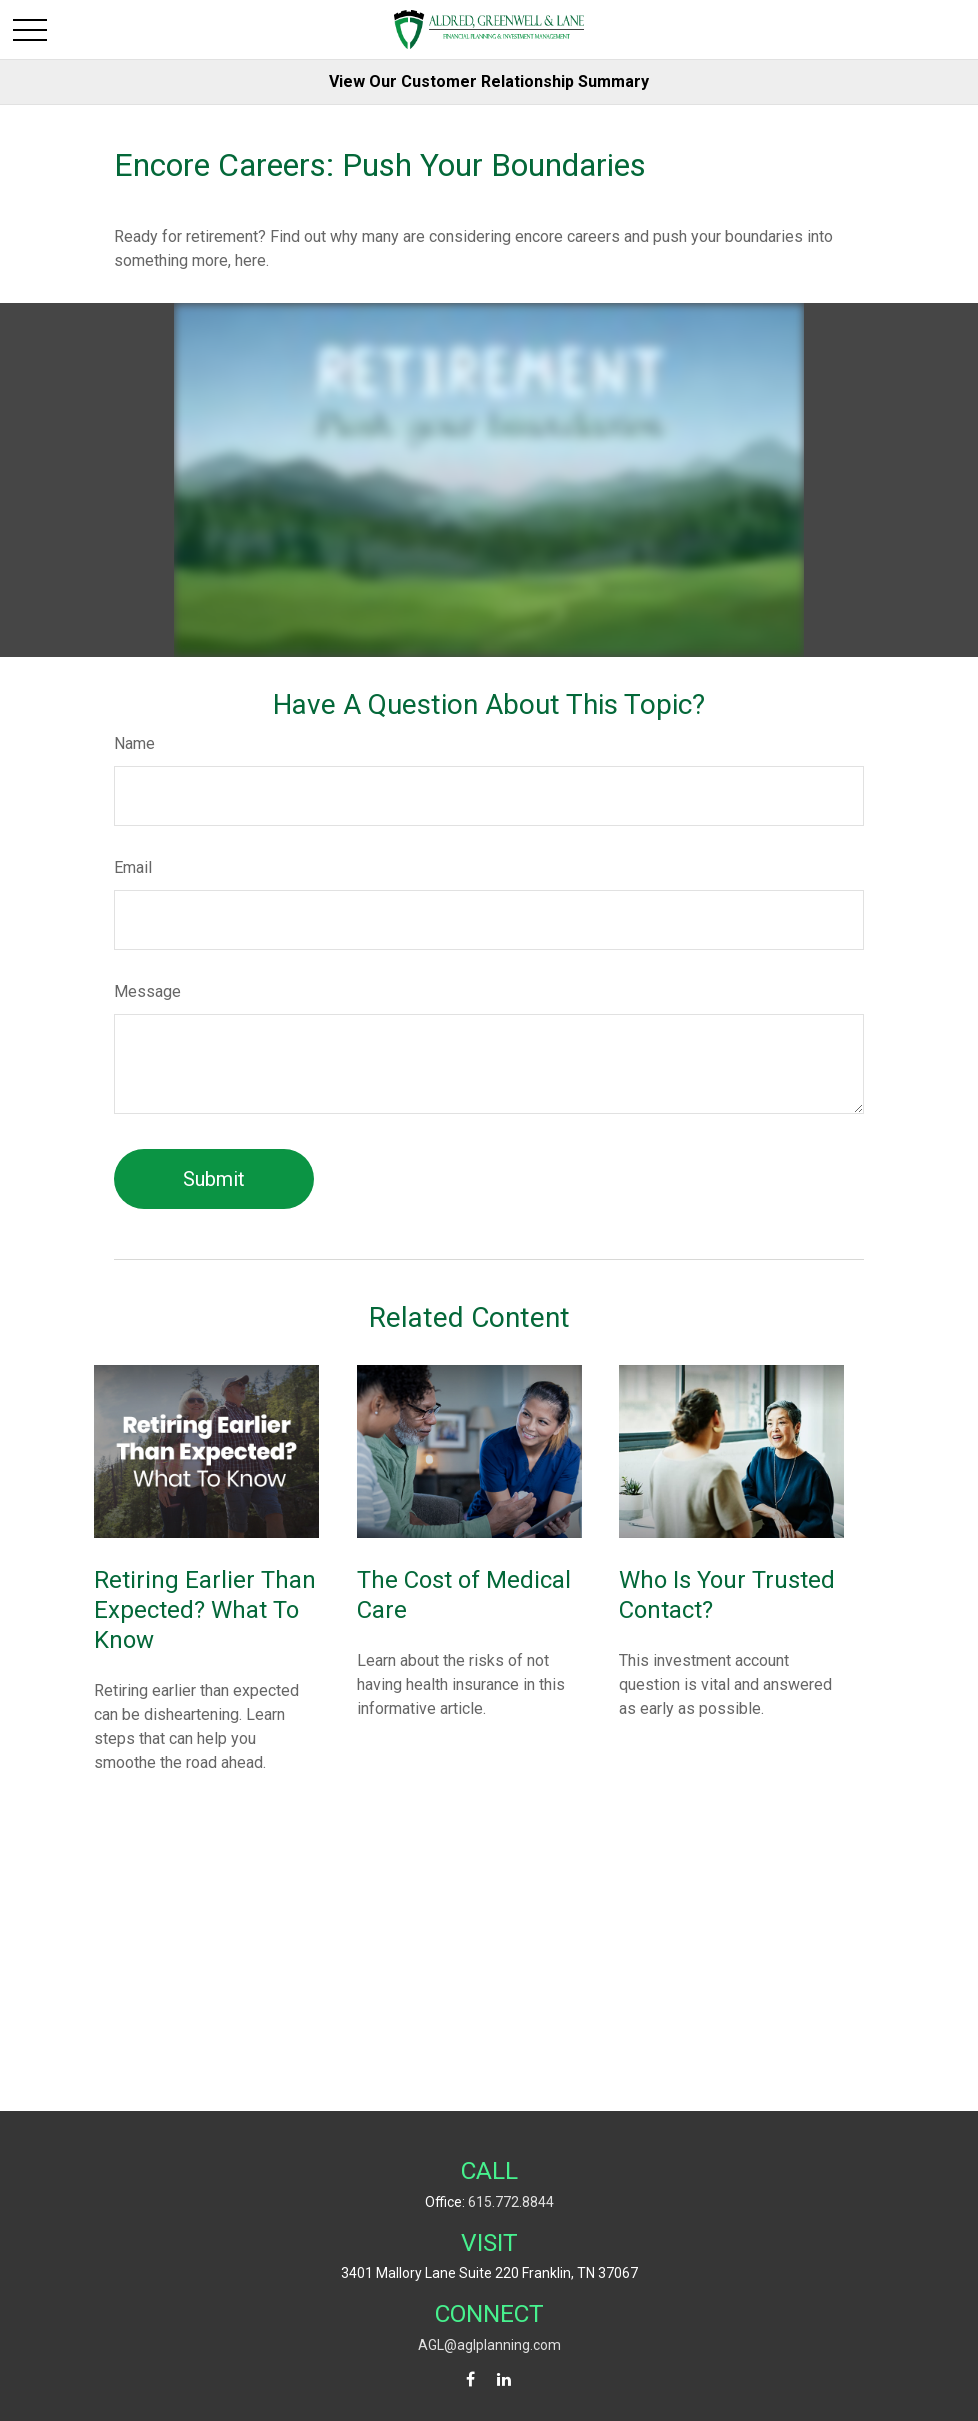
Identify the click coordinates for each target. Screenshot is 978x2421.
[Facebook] (470, 2379)
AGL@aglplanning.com (489, 2345)
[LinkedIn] (504, 2379)
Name (134, 743)
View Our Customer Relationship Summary (489, 81)
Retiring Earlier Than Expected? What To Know (205, 1610)
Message (147, 991)
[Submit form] (214, 1179)
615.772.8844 (511, 2202)
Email (133, 867)
